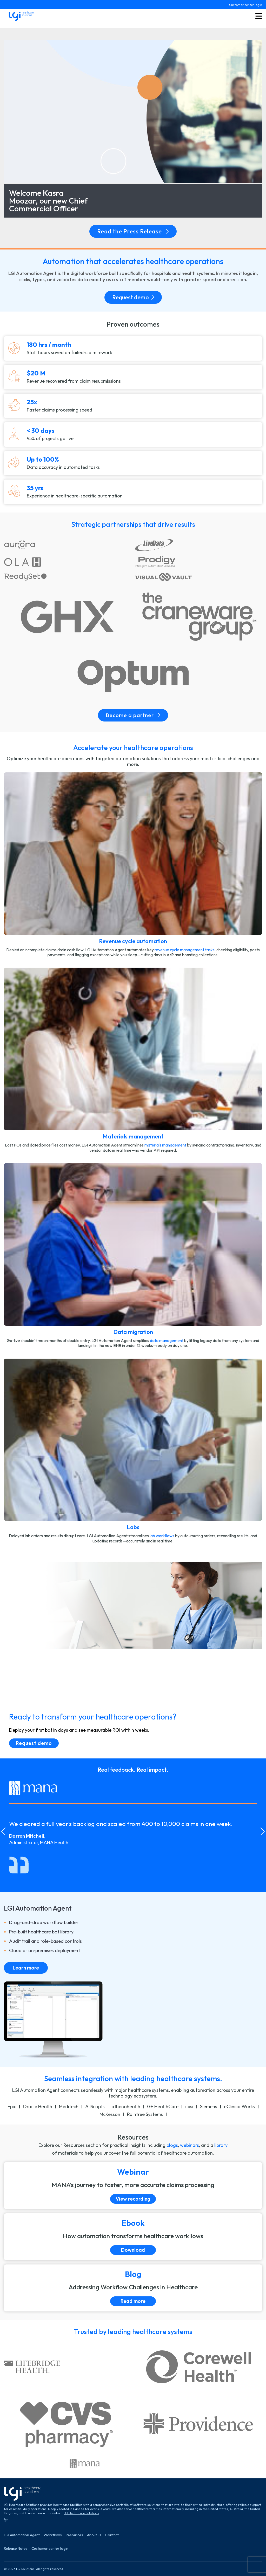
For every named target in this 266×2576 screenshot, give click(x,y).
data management (166, 1340)
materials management (165, 1145)
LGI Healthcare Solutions (81, 2513)
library (221, 2145)
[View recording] (133, 2185)
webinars (189, 2145)
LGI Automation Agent (22, 2535)
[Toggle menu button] (258, 16)
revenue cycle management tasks (185, 949)
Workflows (53, 2535)
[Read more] (133, 2288)
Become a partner (133, 715)
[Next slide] (263, 1831)
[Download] (133, 2237)
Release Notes (16, 2548)
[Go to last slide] (3, 1831)
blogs (172, 2145)
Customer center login (245, 4)
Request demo (133, 297)
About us (94, 2535)
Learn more (26, 1968)
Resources (74, 2535)
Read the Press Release (133, 231)
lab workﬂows (162, 1535)
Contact (112, 2535)
